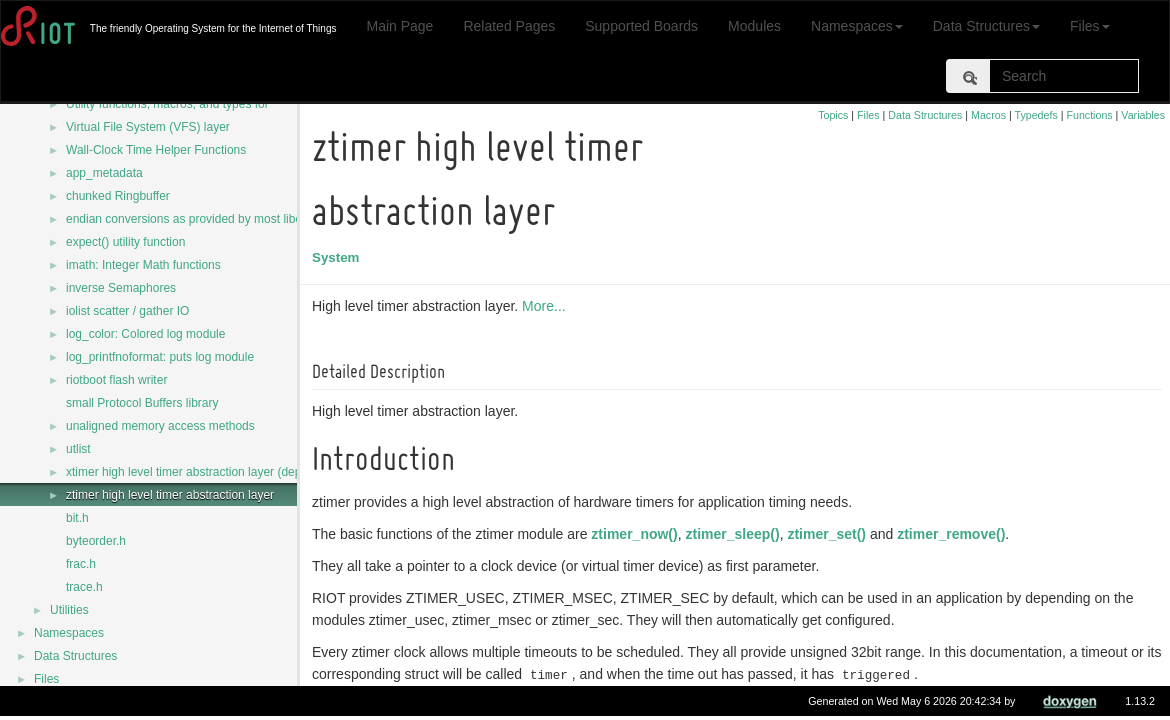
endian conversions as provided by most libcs (186, 219)
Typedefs (1036, 115)
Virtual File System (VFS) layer (148, 127)
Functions (1089, 115)
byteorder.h (96, 541)
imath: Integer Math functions (143, 265)
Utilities (69, 610)
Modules (754, 26)
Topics (833, 115)
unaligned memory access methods (160, 426)
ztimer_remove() (954, 534)
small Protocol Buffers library (142, 403)
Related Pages (509, 26)
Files (1090, 26)
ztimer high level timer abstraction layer (170, 495)
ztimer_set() (829, 534)
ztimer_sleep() (735, 534)
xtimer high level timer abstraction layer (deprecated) (205, 472)
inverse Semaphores (121, 288)
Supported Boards (641, 26)
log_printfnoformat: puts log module (160, 357)
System (338, 257)
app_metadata (104, 173)
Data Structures (986, 26)
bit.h (77, 518)
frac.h (81, 564)
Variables (1143, 115)
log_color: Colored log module (145, 334)
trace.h (84, 587)
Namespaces (857, 26)
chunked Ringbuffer (118, 196)
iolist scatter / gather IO (127, 311)
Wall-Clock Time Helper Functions (156, 150)
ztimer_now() (637, 534)
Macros (988, 115)
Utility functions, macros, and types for (167, 104)
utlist (78, 449)
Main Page (399, 26)
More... (547, 306)
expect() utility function (125, 242)
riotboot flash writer (116, 380)
